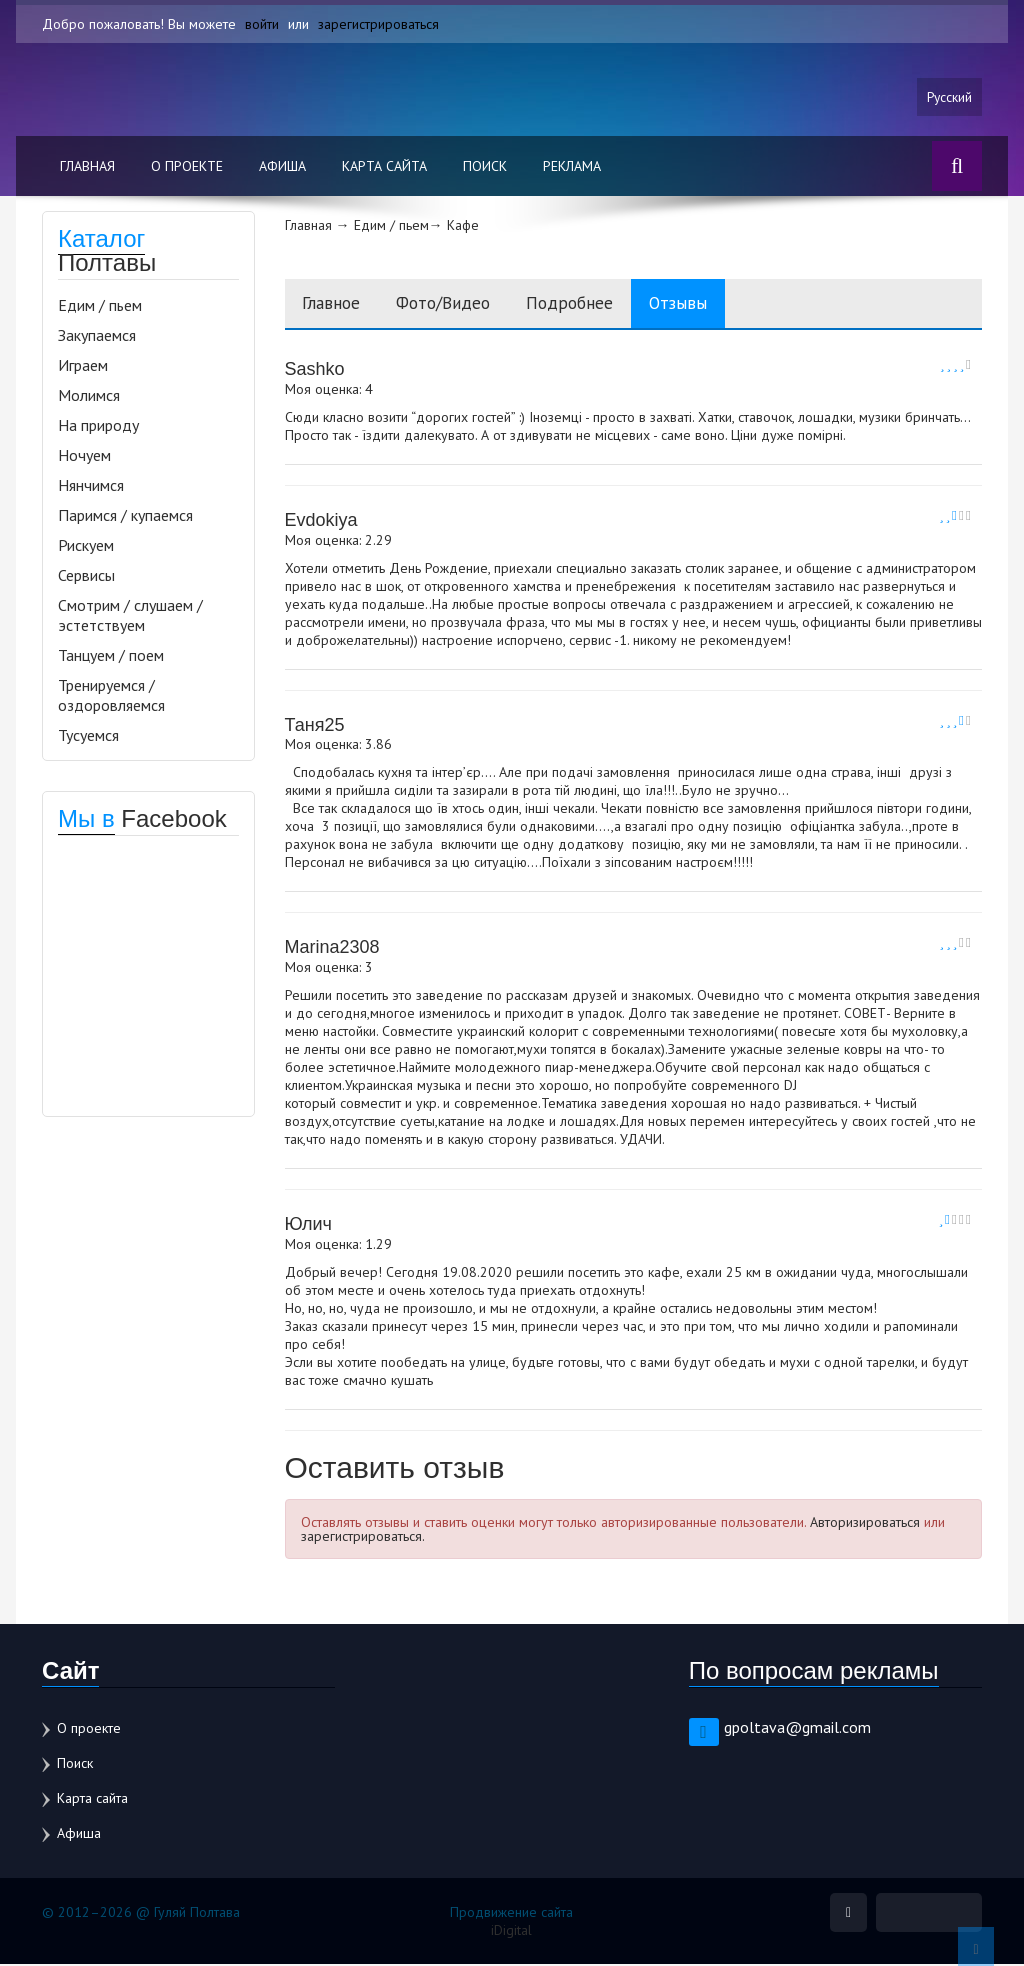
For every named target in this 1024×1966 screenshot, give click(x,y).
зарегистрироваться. (363, 1538)
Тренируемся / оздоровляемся (111, 696)
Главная (87, 167)
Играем (83, 366)
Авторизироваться (865, 1524)
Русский (948, 97)
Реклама (572, 167)
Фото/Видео (455, 304)
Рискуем (86, 546)
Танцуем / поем (111, 656)
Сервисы (86, 576)
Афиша (282, 167)
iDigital (511, 1932)
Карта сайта (384, 167)
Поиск (485, 167)
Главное (335, 304)
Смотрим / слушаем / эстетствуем (130, 616)
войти (262, 24)
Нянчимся (91, 486)
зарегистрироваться (378, 24)
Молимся (89, 396)
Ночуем (84, 456)
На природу (98, 426)
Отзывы (706, 304)
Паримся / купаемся (125, 516)
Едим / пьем (100, 306)
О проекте (187, 167)
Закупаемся (97, 336)
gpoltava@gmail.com (797, 1729)
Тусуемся (88, 736)
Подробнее (591, 304)
